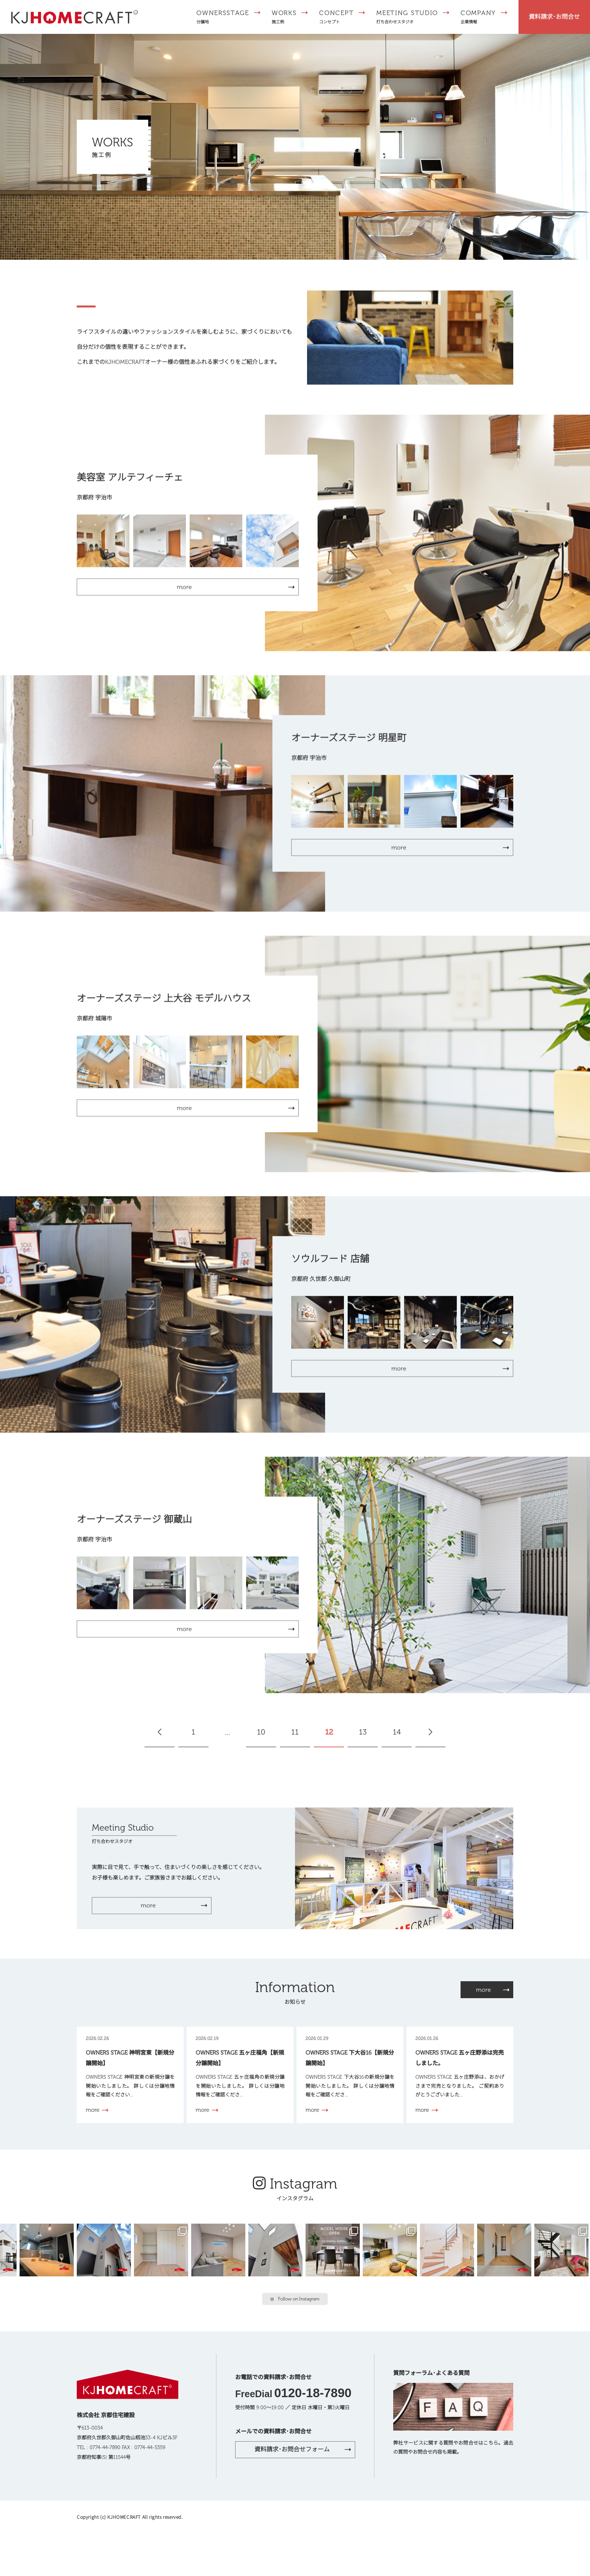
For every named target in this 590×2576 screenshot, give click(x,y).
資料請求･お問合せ (554, 16)
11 (295, 1735)
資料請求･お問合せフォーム (292, 2449)
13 (363, 1735)
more (148, 1909)
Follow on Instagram (295, 2299)
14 (397, 1735)
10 (261, 1735)
